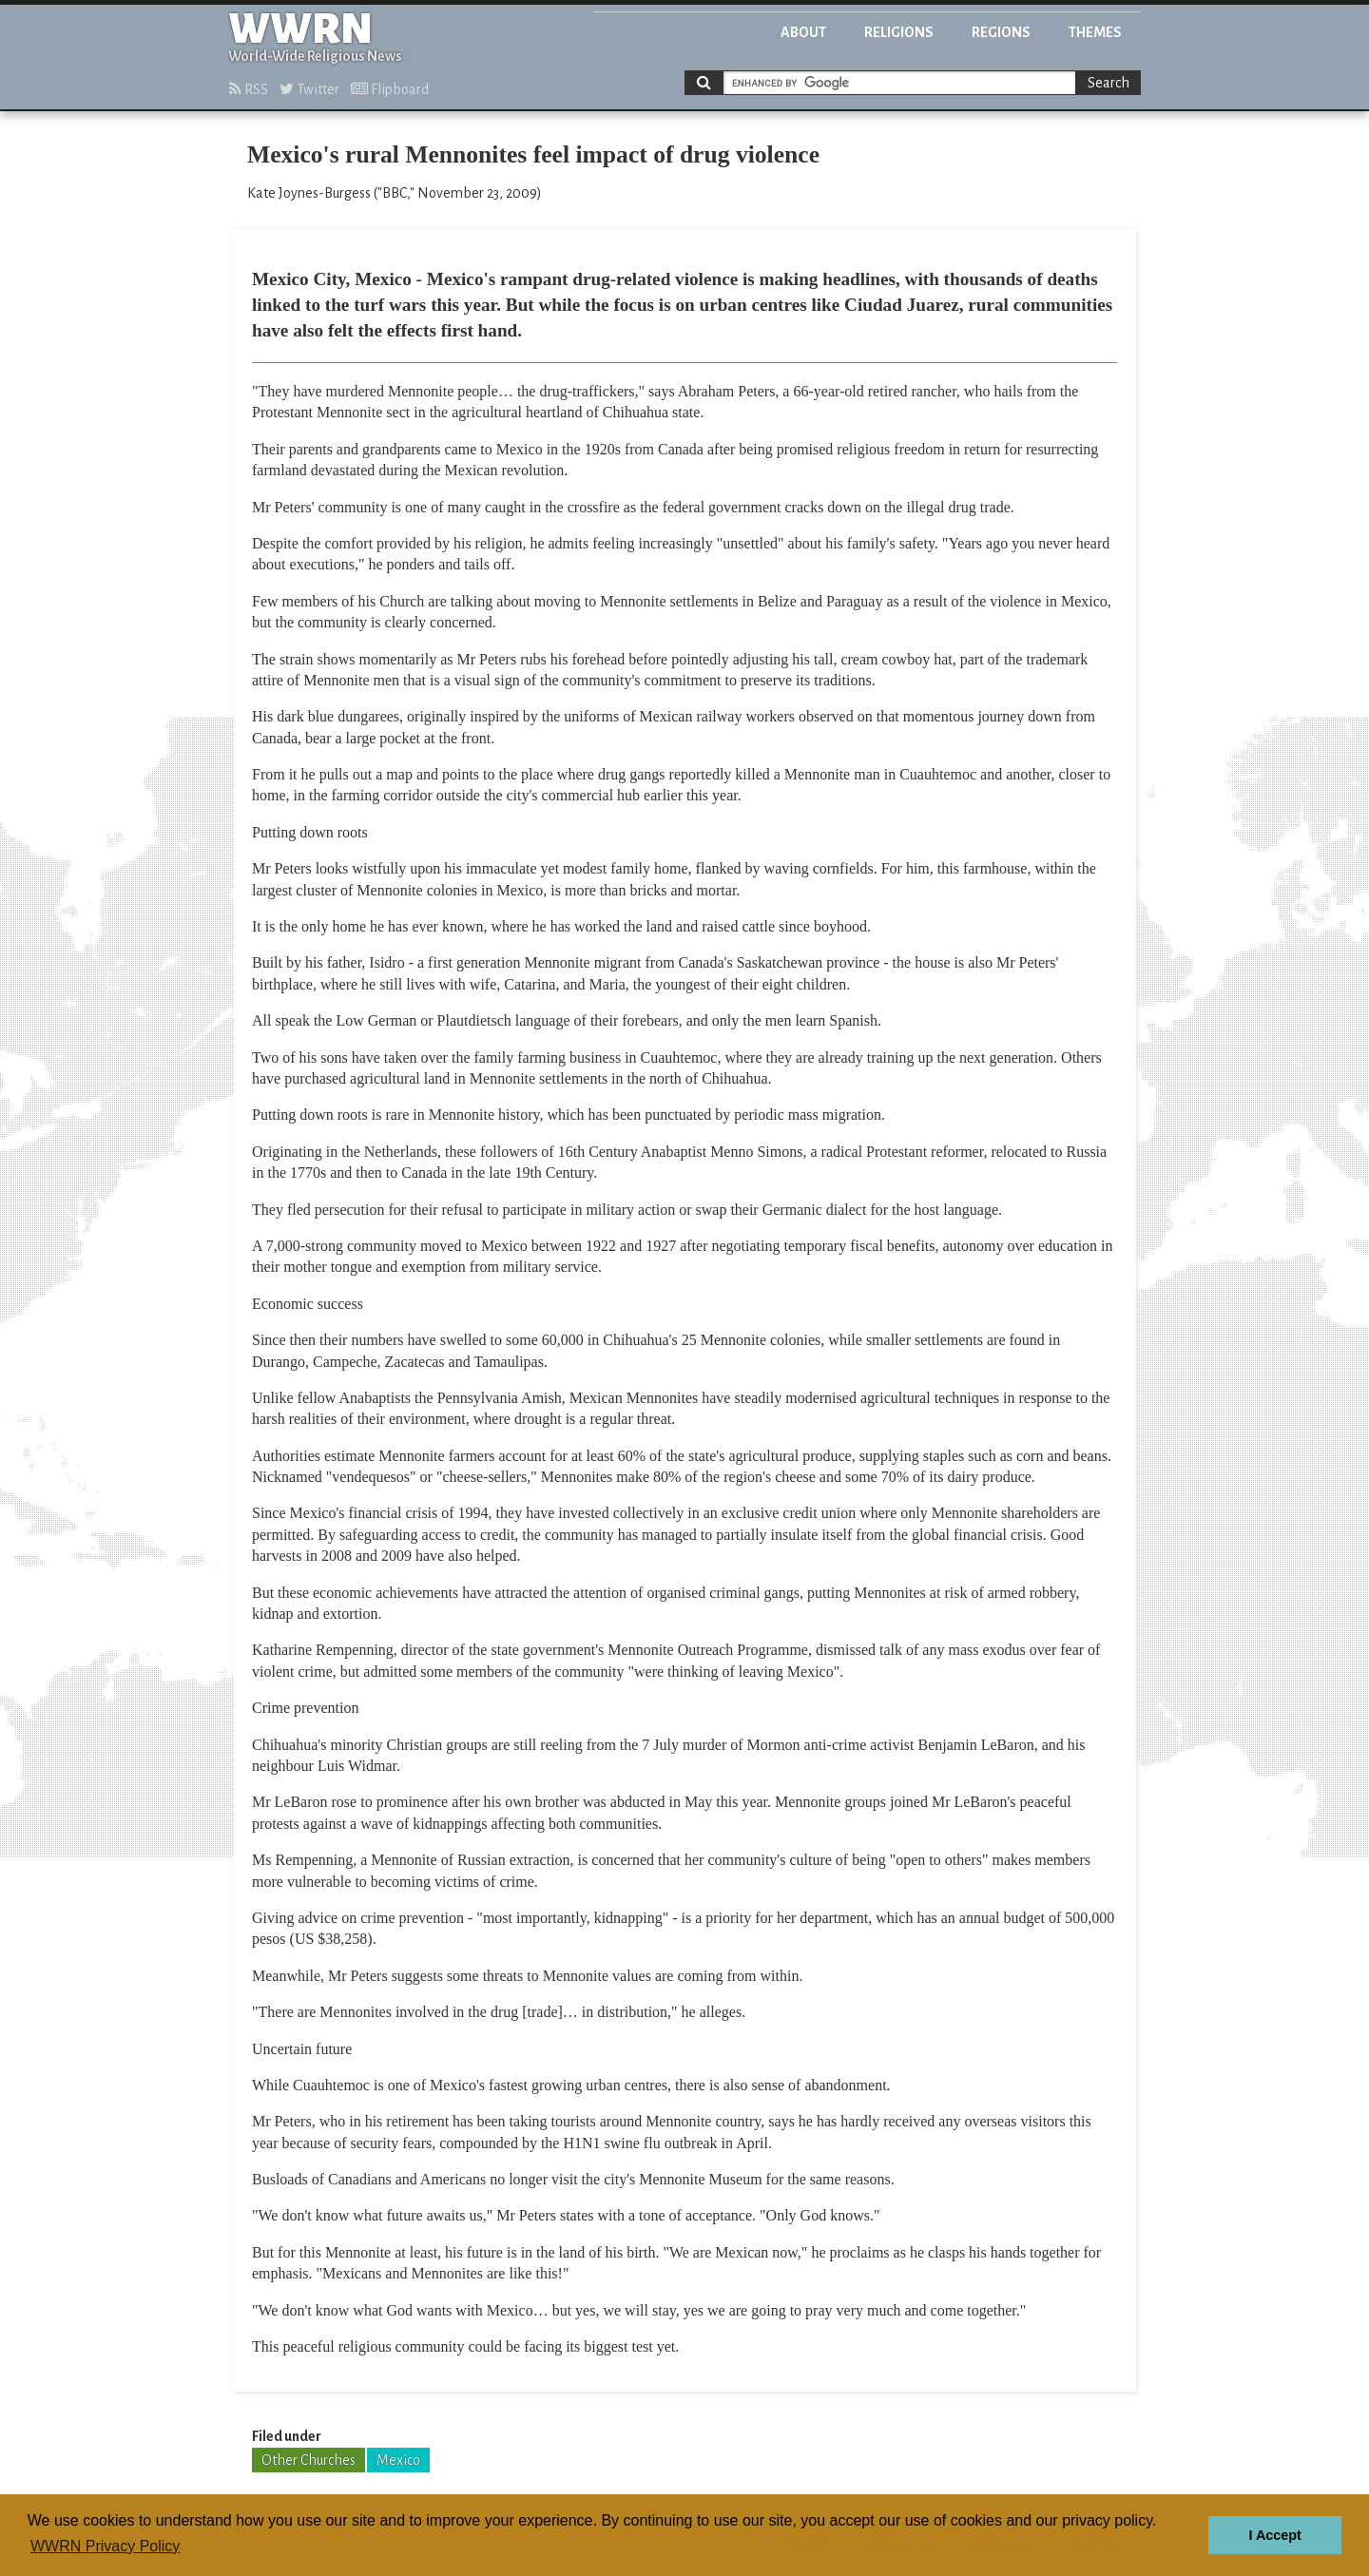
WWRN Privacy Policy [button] (105, 2546)
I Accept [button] (1274, 2535)
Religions (899, 32)
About (803, 32)
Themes (1095, 32)
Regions (1001, 32)
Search (1108, 82)
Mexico (398, 2460)
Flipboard (390, 89)
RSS (248, 89)
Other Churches (308, 2460)
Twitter (309, 89)
